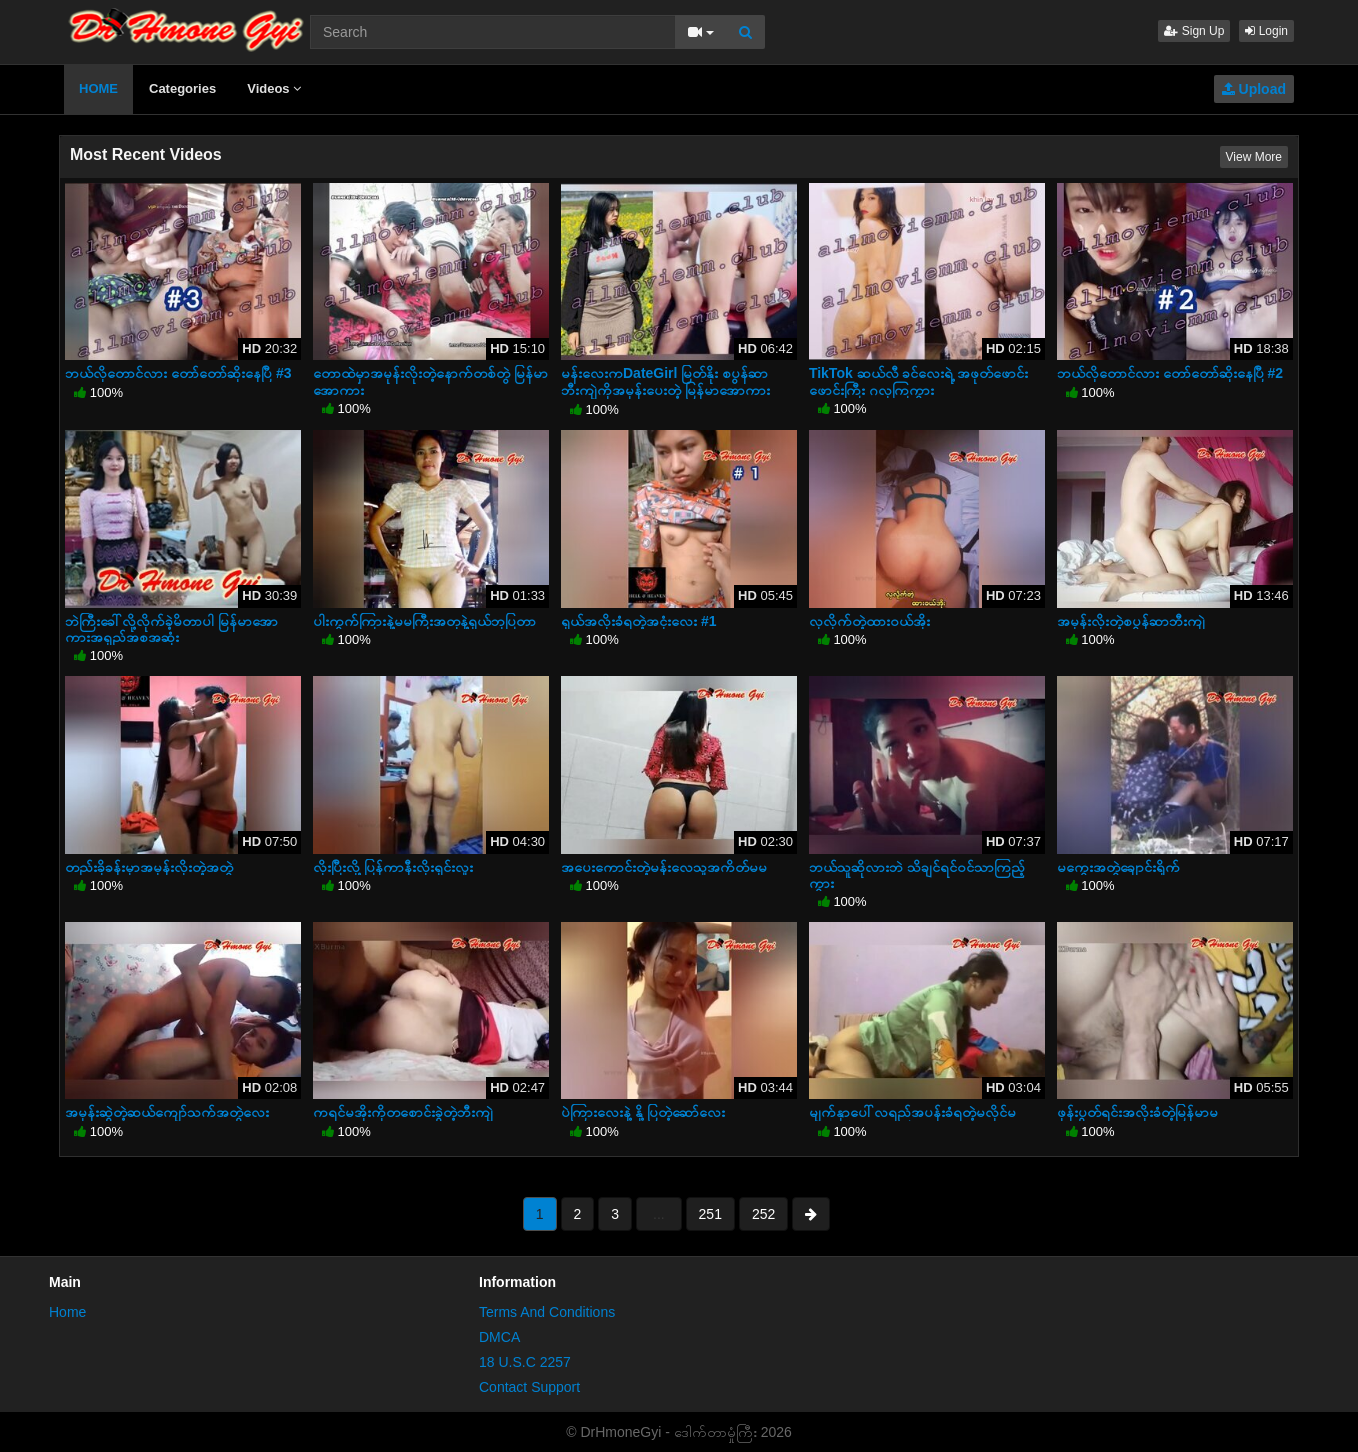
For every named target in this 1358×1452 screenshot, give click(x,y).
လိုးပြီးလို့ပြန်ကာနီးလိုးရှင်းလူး (393, 867)
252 (763, 1214)
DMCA (499, 1337)
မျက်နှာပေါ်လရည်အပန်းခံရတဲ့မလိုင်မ (912, 1112)
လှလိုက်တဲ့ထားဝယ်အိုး (869, 621)
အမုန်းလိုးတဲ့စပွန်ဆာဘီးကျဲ (1131, 621)
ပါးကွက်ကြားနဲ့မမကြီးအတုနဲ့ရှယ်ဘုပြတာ (424, 621)
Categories (182, 88)
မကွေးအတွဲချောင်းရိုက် (1118, 867)
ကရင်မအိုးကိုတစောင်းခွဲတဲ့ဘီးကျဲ (403, 1112)
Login (1266, 31)
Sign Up (1194, 31)
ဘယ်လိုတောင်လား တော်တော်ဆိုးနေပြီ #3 (178, 373)
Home (67, 1312)
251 (710, 1214)
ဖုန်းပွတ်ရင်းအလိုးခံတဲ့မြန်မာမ (1137, 1112)
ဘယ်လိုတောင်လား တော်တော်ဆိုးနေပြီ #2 (1170, 373)
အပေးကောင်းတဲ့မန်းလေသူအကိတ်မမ (664, 867)
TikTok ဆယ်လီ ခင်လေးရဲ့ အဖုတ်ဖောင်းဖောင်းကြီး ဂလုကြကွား (919, 381)
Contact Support (529, 1387)
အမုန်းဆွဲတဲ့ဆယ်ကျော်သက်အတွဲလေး (167, 1112)
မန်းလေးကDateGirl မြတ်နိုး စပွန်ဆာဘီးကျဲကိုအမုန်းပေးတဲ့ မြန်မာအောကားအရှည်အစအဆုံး (665, 389)
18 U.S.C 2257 (525, 1362)
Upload (1254, 89)
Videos (274, 88)
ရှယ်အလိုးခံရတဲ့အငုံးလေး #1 (638, 621)
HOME (98, 88)
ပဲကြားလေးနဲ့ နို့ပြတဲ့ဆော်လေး (643, 1112)
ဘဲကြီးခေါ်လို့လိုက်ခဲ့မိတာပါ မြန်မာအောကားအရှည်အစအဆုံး (171, 629)
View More (1254, 157)
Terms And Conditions (547, 1312)
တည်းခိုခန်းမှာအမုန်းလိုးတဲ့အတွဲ (149, 867)
